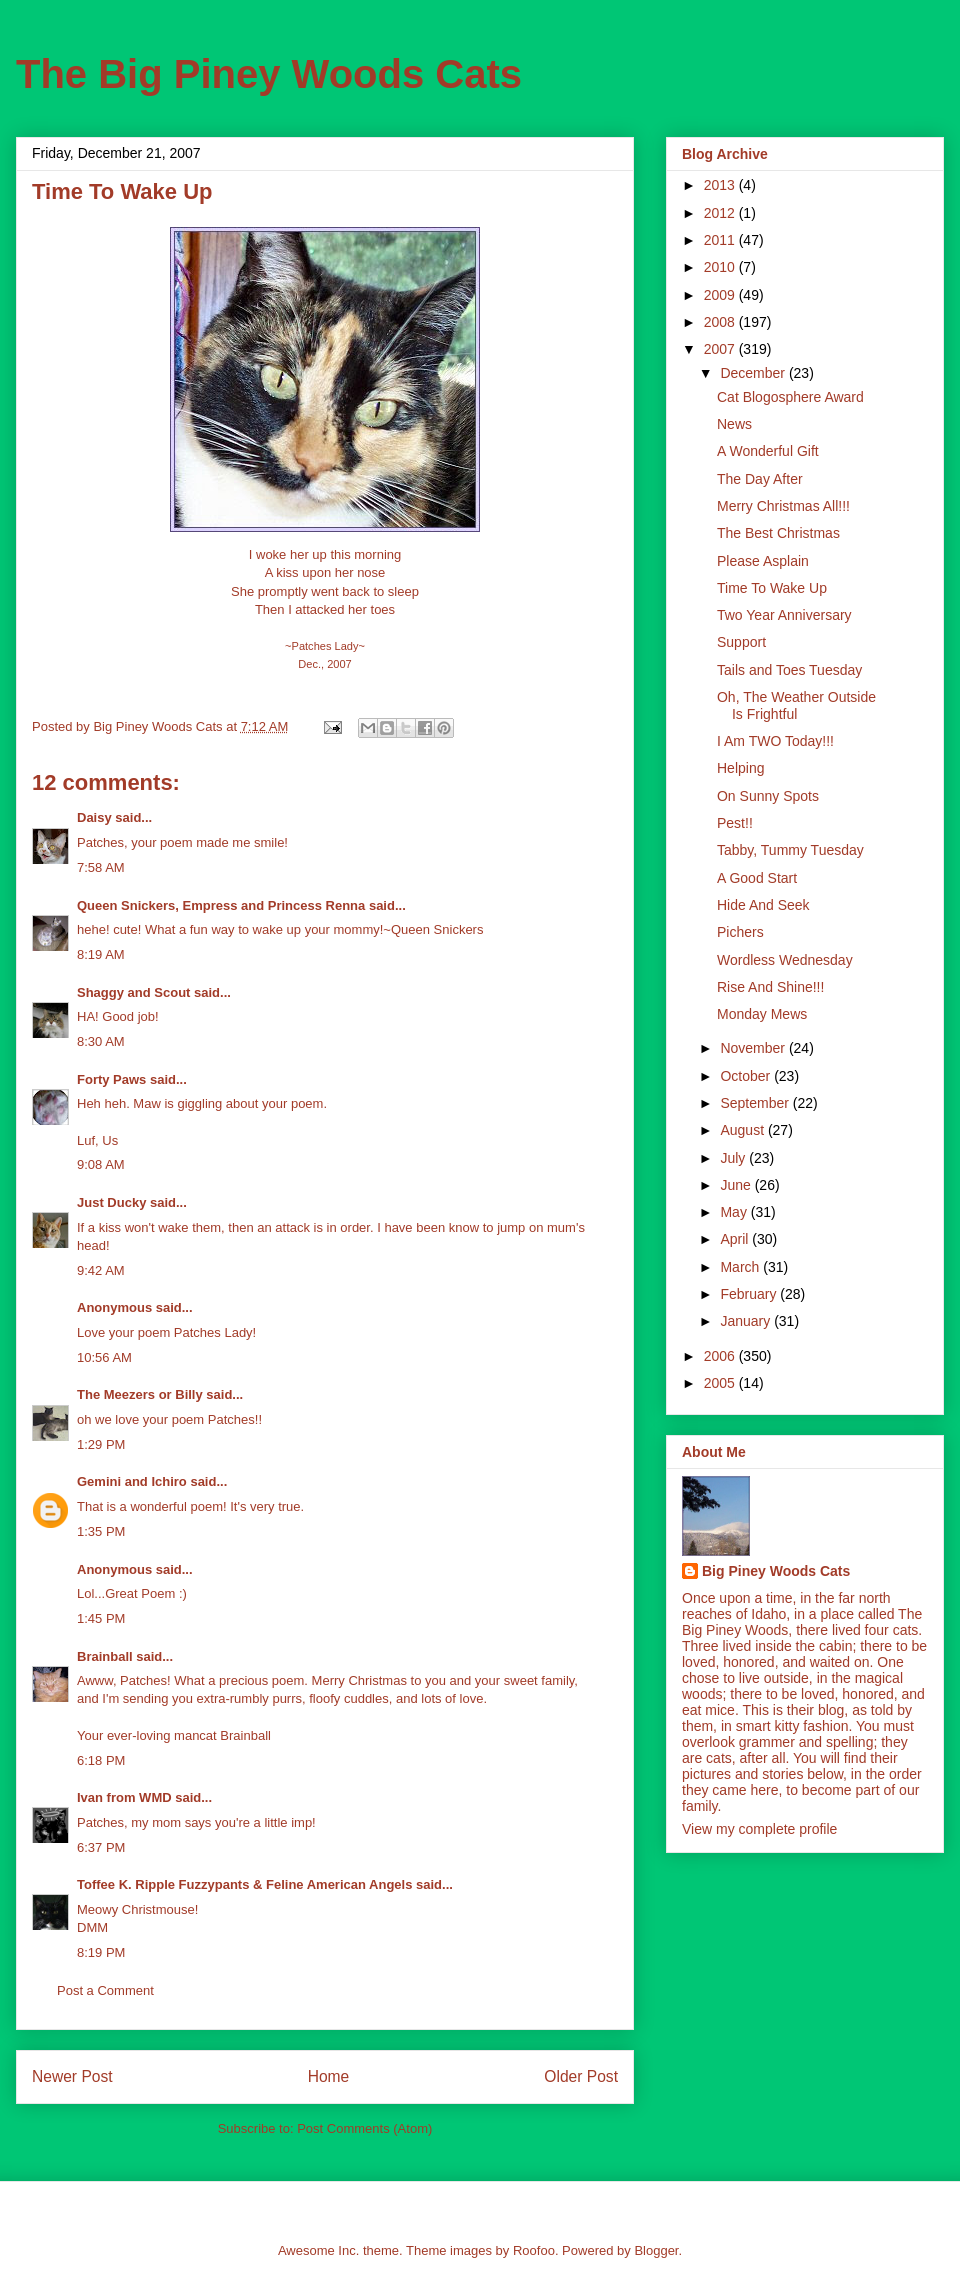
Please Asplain (763, 561)
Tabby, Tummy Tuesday (790, 850)
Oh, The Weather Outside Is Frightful (796, 705)
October (747, 1076)
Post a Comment (105, 1990)
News (734, 424)
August (743, 1130)
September (756, 1103)
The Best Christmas (778, 533)
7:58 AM (101, 867)
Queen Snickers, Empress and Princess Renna (221, 905)
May (735, 1212)
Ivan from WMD (124, 1797)
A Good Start (757, 878)
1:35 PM (101, 1531)
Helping (740, 768)
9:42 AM (101, 1270)
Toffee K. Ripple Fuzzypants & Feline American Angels (244, 1884)
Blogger (656, 2250)
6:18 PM (101, 1760)
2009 (721, 295)
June (737, 1185)
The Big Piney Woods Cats (269, 74)
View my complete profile (759, 1829)
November (754, 1048)
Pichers (740, 932)
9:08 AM (101, 1164)
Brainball (105, 1656)
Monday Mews (762, 1014)
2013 (721, 185)
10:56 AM (104, 1357)
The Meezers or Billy (140, 1394)
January (747, 1321)
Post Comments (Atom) (364, 2128)
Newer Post (72, 2076)
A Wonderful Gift (768, 451)
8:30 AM (101, 1041)
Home (329, 2076)
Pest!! (735, 823)
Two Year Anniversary (784, 615)
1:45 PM (101, 1618)
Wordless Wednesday (785, 960)
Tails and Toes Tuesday (789, 670)
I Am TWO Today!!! (775, 741)
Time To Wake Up (772, 588)
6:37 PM (101, 1847)
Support (741, 642)
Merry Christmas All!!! (783, 506)
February (750, 1294)
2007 (721, 349)
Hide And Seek (763, 905)
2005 (721, 1383)
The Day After (760, 479)
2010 (721, 267)
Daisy (94, 817)
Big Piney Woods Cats (776, 1571)
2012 (721, 213)
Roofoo (534, 2250)
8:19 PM (101, 1952)
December (754, 373)
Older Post (581, 2076)
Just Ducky (111, 1202)
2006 (721, 1356)
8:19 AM (101, 954)
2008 (721, 322)
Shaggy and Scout (133, 992)
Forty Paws (111, 1079)
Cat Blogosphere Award (790, 397)
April (736, 1239)
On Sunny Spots (768, 796)
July (734, 1158)
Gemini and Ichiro (132, 1481)
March (741, 1267)
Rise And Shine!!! (770, 987)
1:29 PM (101, 1444)
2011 (721, 240)
